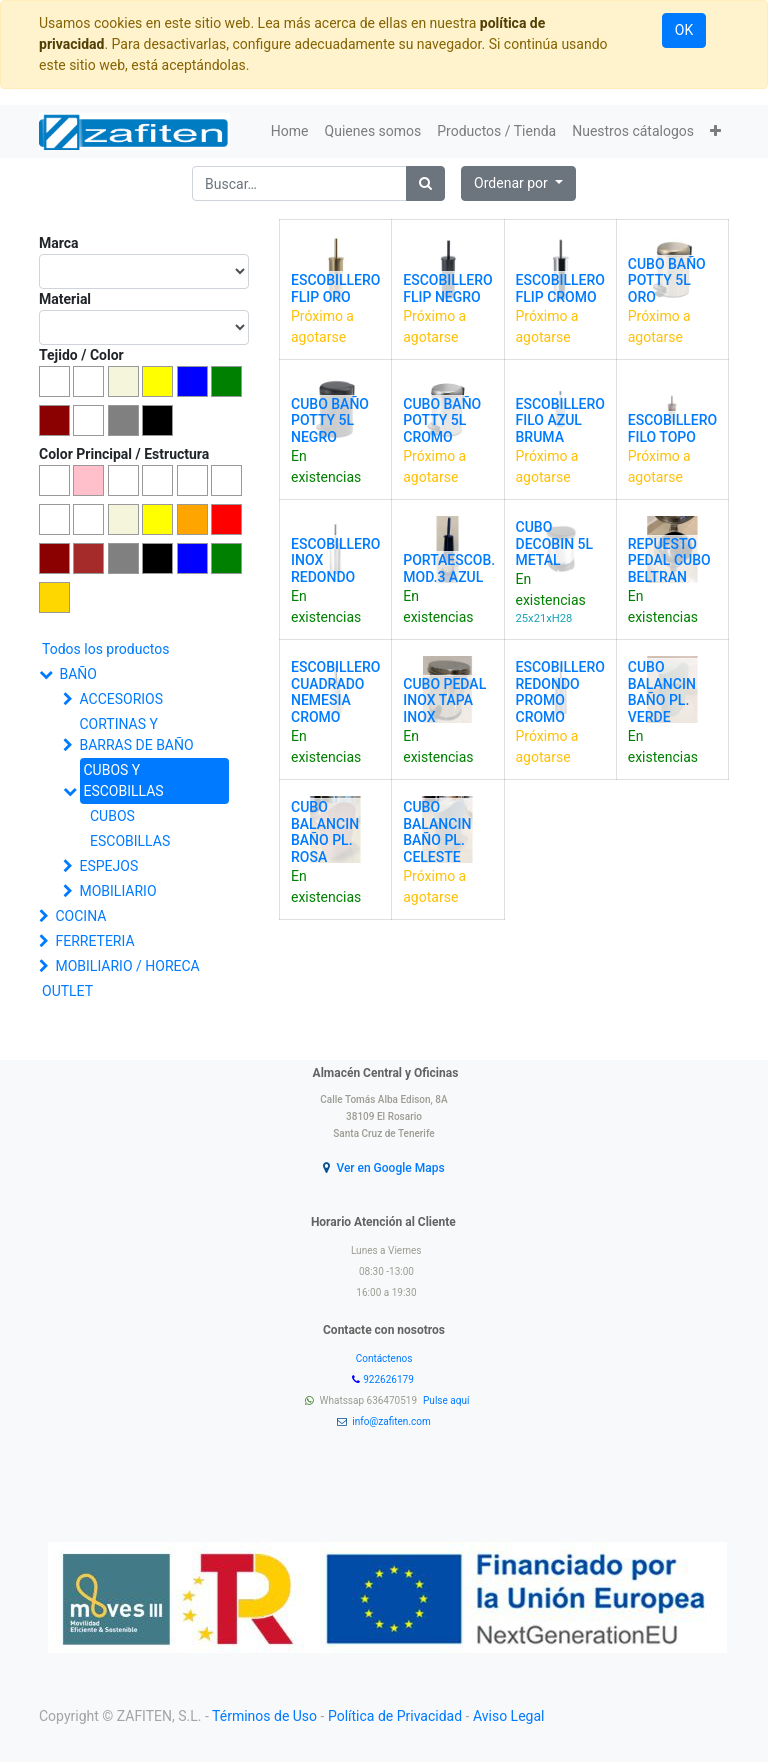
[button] (715, 131)
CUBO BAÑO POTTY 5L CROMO (442, 421)
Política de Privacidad (395, 1716)
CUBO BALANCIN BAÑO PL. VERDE (662, 692)
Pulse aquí (447, 1400)
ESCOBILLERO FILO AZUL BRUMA (560, 421)
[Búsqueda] (425, 183)
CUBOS (112, 816)
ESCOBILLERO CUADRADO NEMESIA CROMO (335, 692)
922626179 (389, 1379)
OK (684, 30)
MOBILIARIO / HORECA (127, 966)
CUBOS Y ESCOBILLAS (123, 780)
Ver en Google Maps (390, 1168)
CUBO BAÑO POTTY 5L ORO (667, 281)
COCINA (80, 916)
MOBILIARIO (117, 891)
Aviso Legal (509, 1716)
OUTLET (67, 991)
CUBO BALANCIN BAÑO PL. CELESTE (437, 832)
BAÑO (77, 674)
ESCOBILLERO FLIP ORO (335, 288)
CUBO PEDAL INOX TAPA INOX (444, 701)
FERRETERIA (94, 941)
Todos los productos (105, 649)
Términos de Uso (264, 1716)
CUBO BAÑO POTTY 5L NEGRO (330, 421)
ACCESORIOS (121, 699)
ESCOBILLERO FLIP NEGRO (447, 288)
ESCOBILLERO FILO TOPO (672, 428)
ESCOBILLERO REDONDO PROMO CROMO (560, 692)
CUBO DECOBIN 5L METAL (555, 544)
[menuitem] (290, 131)
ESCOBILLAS (130, 841)
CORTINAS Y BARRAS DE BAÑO (136, 734)
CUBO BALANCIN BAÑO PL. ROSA (325, 832)
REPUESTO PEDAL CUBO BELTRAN (669, 561)
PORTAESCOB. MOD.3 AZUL (449, 568)
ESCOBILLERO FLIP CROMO (560, 288)
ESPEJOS (108, 866)
